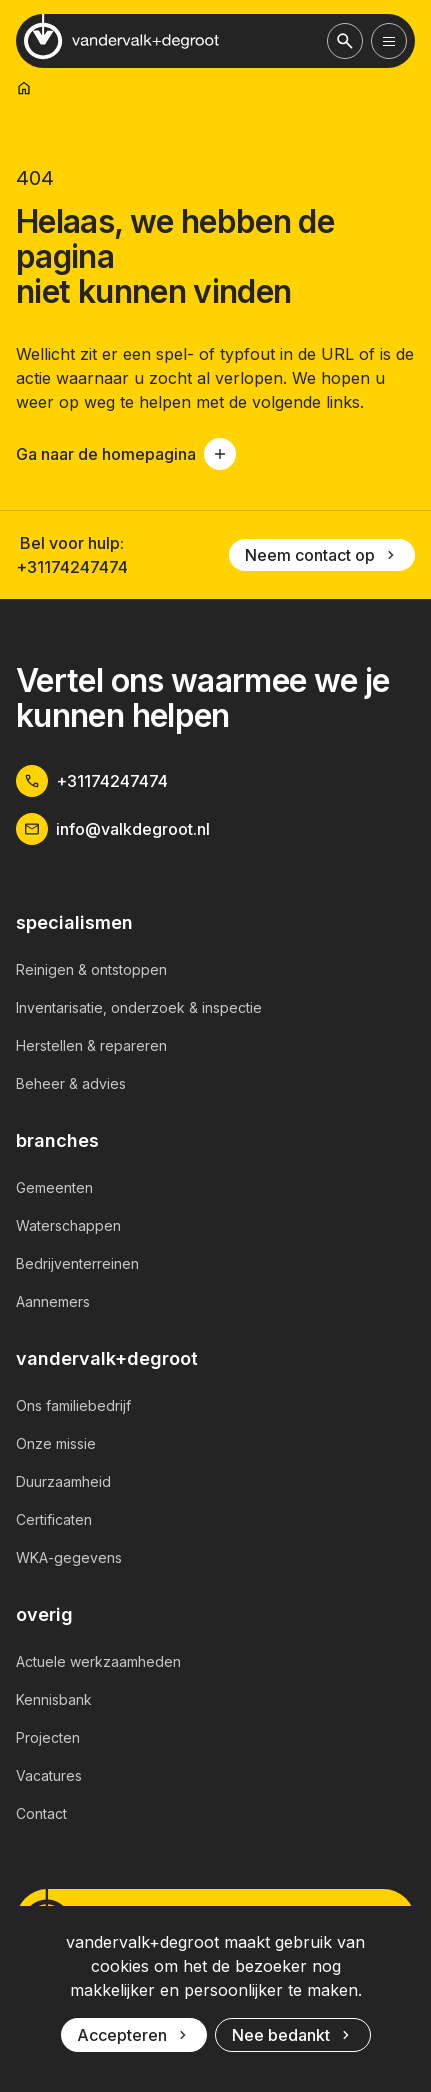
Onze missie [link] (56, 1443)
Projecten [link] (48, 1737)
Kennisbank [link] (54, 1699)
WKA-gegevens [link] (69, 1557)
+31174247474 (72, 567)
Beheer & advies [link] (71, 1083)
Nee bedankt (293, 2035)
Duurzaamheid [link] (63, 1481)
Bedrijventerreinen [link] (77, 1263)
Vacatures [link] (49, 1775)
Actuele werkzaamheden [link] (98, 1661)
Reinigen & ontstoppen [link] (91, 969)
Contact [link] (41, 1813)
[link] (24, 88)
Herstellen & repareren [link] (91, 1045)
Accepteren (134, 2035)
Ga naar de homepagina (126, 454)
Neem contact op (322, 555)
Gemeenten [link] (54, 1187)
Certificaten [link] (54, 1519)
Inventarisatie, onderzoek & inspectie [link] (139, 1007)
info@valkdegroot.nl (113, 829)
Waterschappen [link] (68, 1225)
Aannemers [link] (53, 1301)
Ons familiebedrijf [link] (73, 1405)
